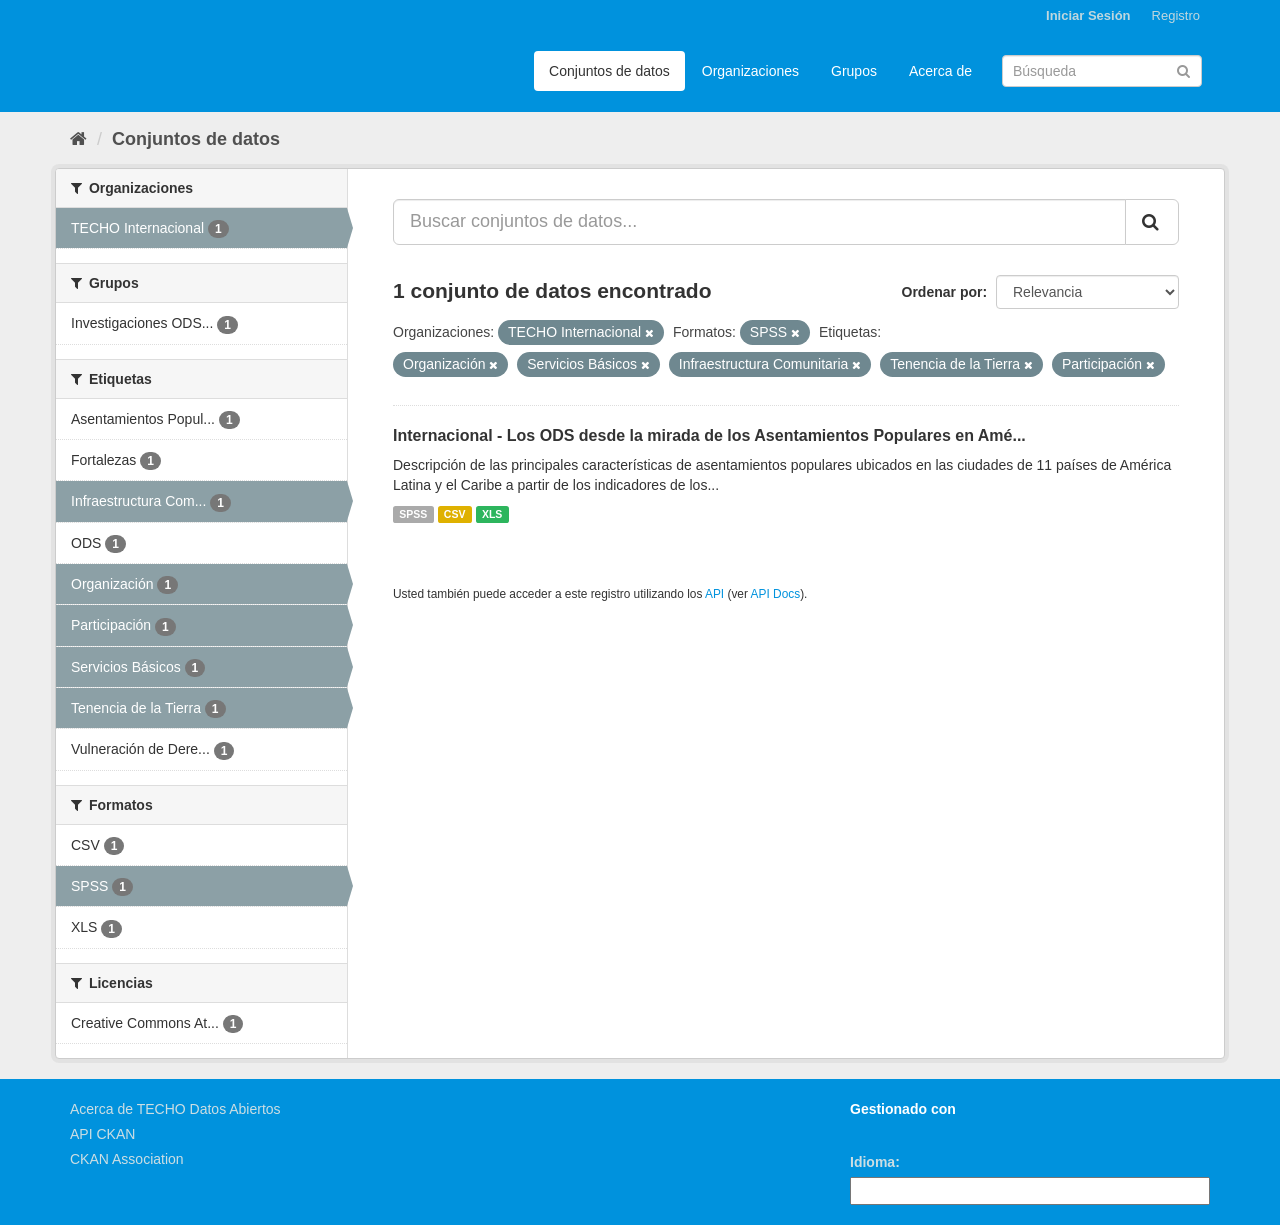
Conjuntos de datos (609, 71)
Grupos (854, 71)
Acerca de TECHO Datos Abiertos (175, 1109)
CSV (455, 514)
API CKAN (102, 1134)
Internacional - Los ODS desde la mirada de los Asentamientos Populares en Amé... (709, 435)
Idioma (872, 1162)
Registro (1176, 15)
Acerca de (940, 71)
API (714, 594)
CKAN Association (127, 1159)
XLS (492, 514)
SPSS (413, 514)
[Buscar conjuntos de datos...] (759, 222)
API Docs (776, 594)
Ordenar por (942, 292)
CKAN (884, 1131)
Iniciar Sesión (1088, 15)
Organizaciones (750, 71)
